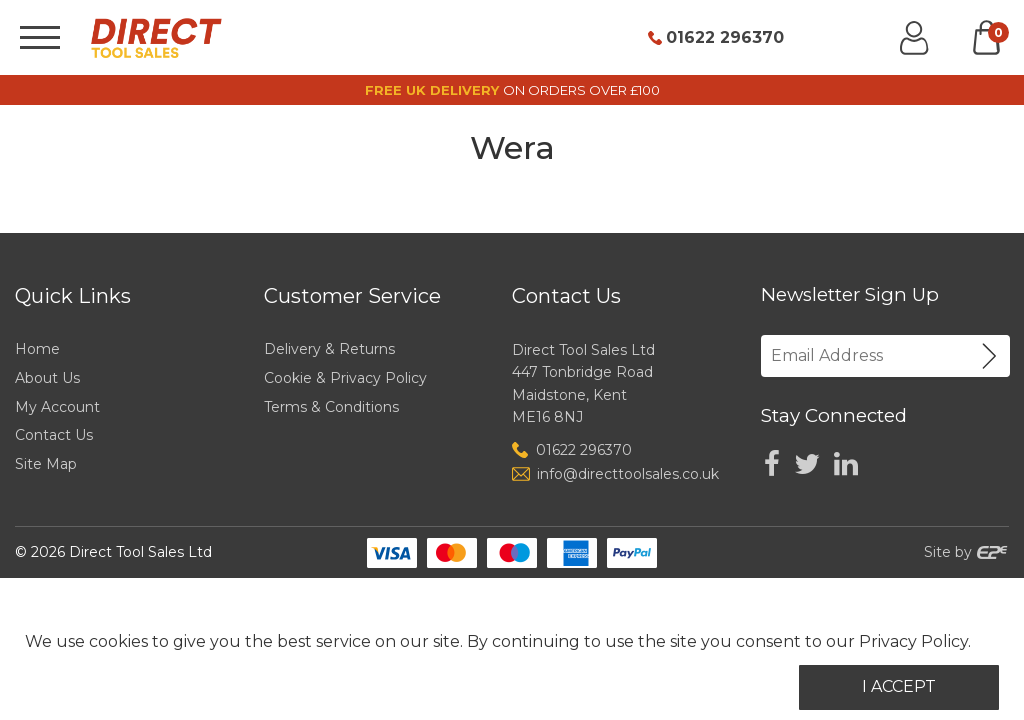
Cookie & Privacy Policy (345, 378)
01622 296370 (725, 38)
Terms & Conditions (331, 407)
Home (37, 349)
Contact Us (54, 435)
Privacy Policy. (915, 641)
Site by (966, 552)
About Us (47, 378)
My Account (57, 407)
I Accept (899, 686)
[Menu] (40, 37)
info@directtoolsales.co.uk (628, 474)
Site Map (46, 464)
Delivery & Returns (329, 349)
